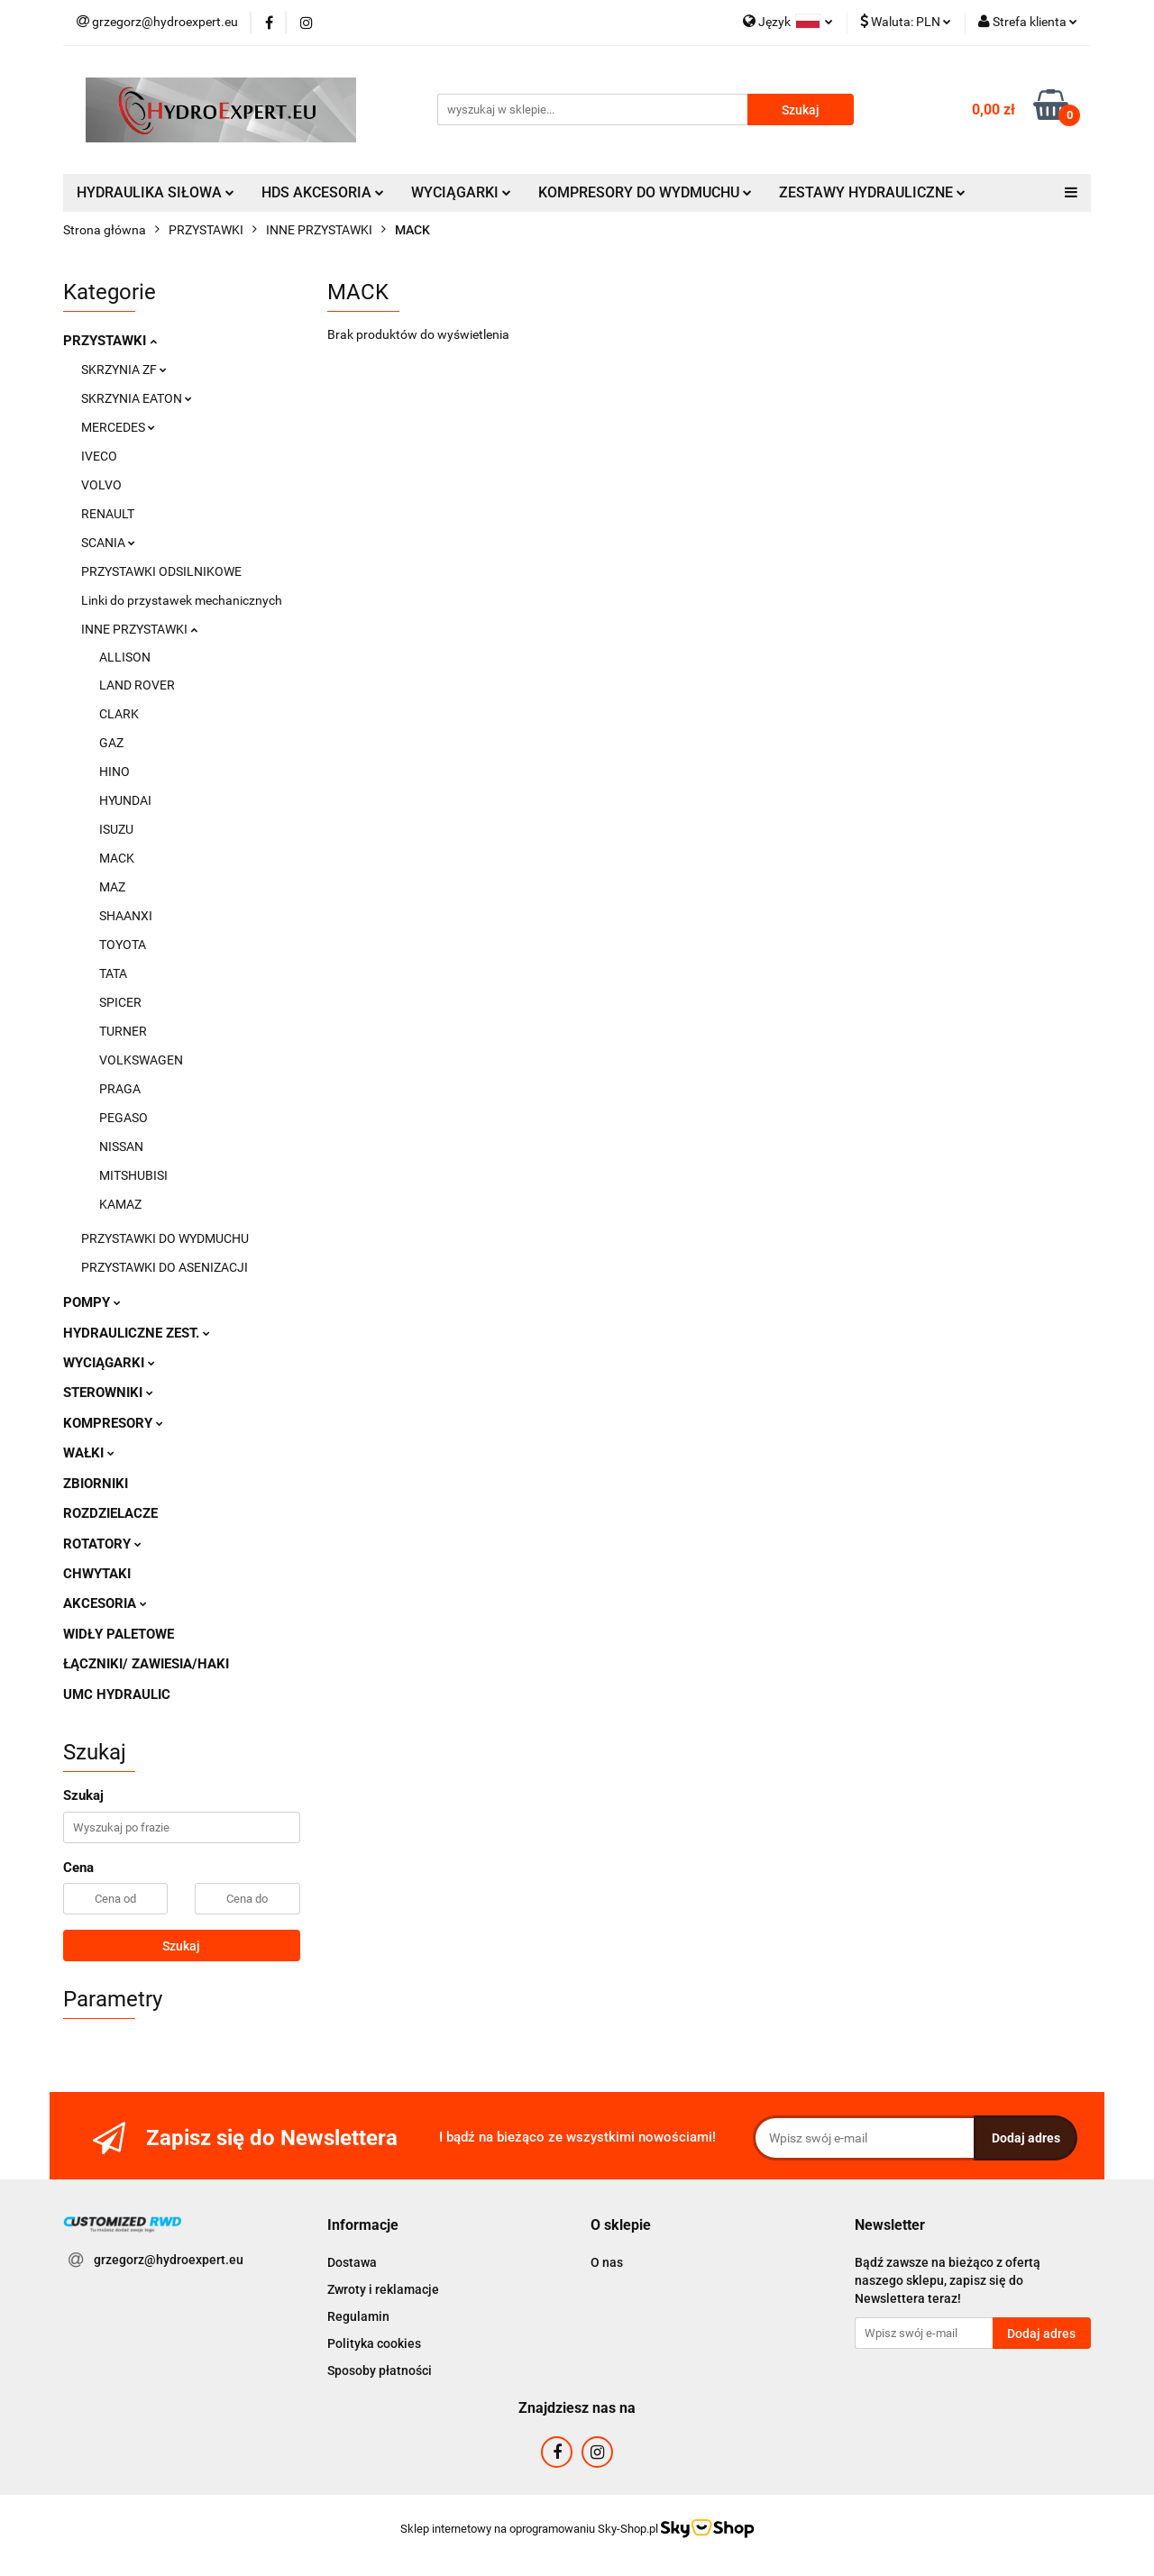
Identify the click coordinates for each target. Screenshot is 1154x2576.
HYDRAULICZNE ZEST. (136, 1333)
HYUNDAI (125, 800)
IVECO (99, 456)
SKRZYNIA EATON (136, 398)
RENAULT (107, 514)
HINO (114, 771)
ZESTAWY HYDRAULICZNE (872, 192)
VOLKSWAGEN (141, 1060)
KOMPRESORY (113, 1423)
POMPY (92, 1302)
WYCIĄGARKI (461, 192)
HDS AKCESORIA (322, 192)
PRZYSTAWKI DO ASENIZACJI (164, 1267)
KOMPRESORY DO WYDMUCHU (645, 192)
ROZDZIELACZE (110, 1513)
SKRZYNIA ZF (124, 369)
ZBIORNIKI (95, 1483)
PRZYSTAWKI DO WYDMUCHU (165, 1238)
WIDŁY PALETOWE (118, 1634)
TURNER (123, 1031)
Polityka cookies (374, 2343)
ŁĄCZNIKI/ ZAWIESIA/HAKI (146, 1664)
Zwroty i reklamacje (383, 2289)
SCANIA (108, 542)
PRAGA (120, 1089)
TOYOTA (122, 944)
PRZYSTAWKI (110, 341)
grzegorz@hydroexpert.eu (168, 2259)
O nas (607, 2262)
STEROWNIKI (108, 1392)
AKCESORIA (105, 1603)
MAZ (112, 887)
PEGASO (123, 1117)
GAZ (111, 742)
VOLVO (101, 485)
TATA (113, 973)
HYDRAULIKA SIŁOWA (155, 192)
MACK (116, 858)
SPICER (120, 1002)
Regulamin (358, 2316)
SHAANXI (125, 916)
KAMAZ (120, 1204)
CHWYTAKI (97, 1574)
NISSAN (121, 1146)
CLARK (119, 714)
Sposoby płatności (379, 2370)
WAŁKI (88, 1453)
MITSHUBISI (133, 1175)
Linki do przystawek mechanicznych (181, 600)
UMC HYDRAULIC (116, 1694)
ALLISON (125, 657)
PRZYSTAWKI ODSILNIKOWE (161, 571)
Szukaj (181, 1946)
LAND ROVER (137, 685)
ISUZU (116, 829)
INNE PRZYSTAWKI (139, 629)
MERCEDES (118, 427)
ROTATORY (102, 1544)
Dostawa (352, 2262)
